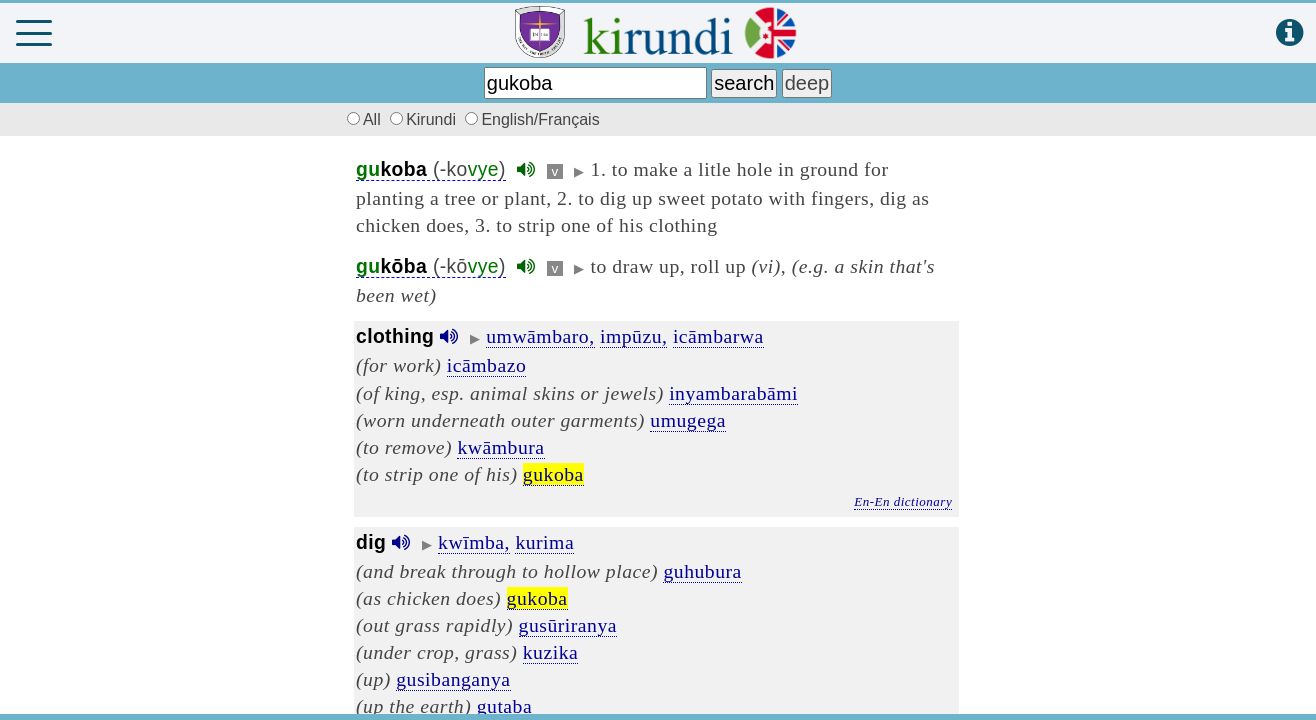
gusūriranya (568, 625)
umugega (688, 420)
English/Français (532, 119)
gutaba (504, 706)
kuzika (550, 652)
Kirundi (425, 119)
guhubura (702, 571)
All (361, 119)
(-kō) (431, 266)
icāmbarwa (718, 336)
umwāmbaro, (540, 336)
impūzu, (633, 336)
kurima (544, 542)
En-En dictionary (903, 501)
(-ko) (431, 169)
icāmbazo (486, 365)
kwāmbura (500, 447)
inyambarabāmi (733, 393)
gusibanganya (453, 679)
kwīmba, (474, 542)
